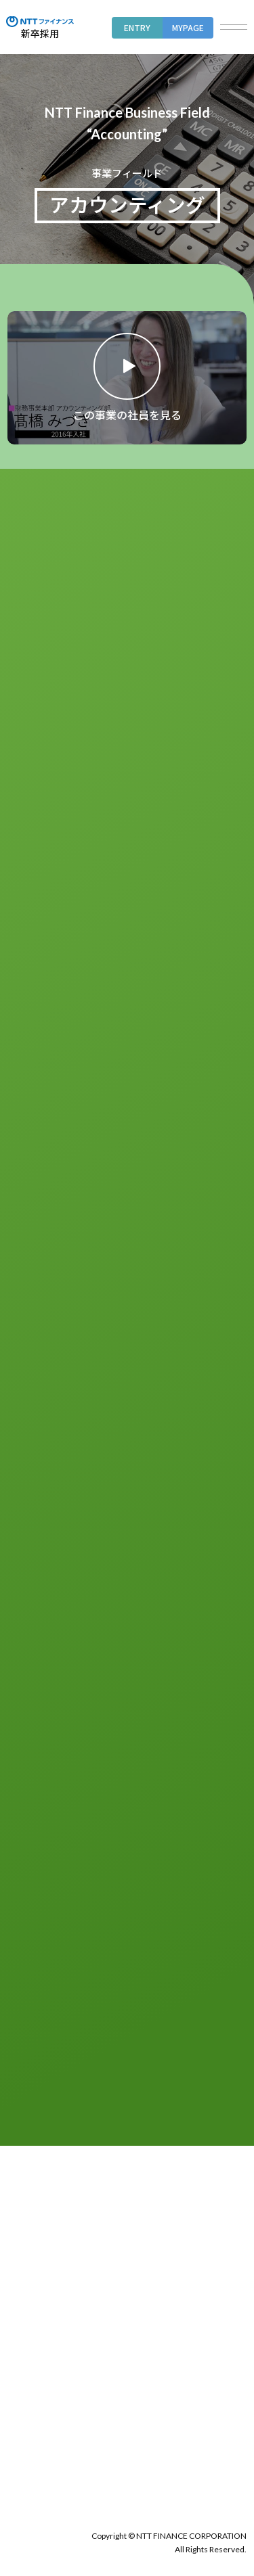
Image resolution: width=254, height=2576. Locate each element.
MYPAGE (188, 27)
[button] (233, 27)
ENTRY (137, 27)
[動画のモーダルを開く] (127, 377)
